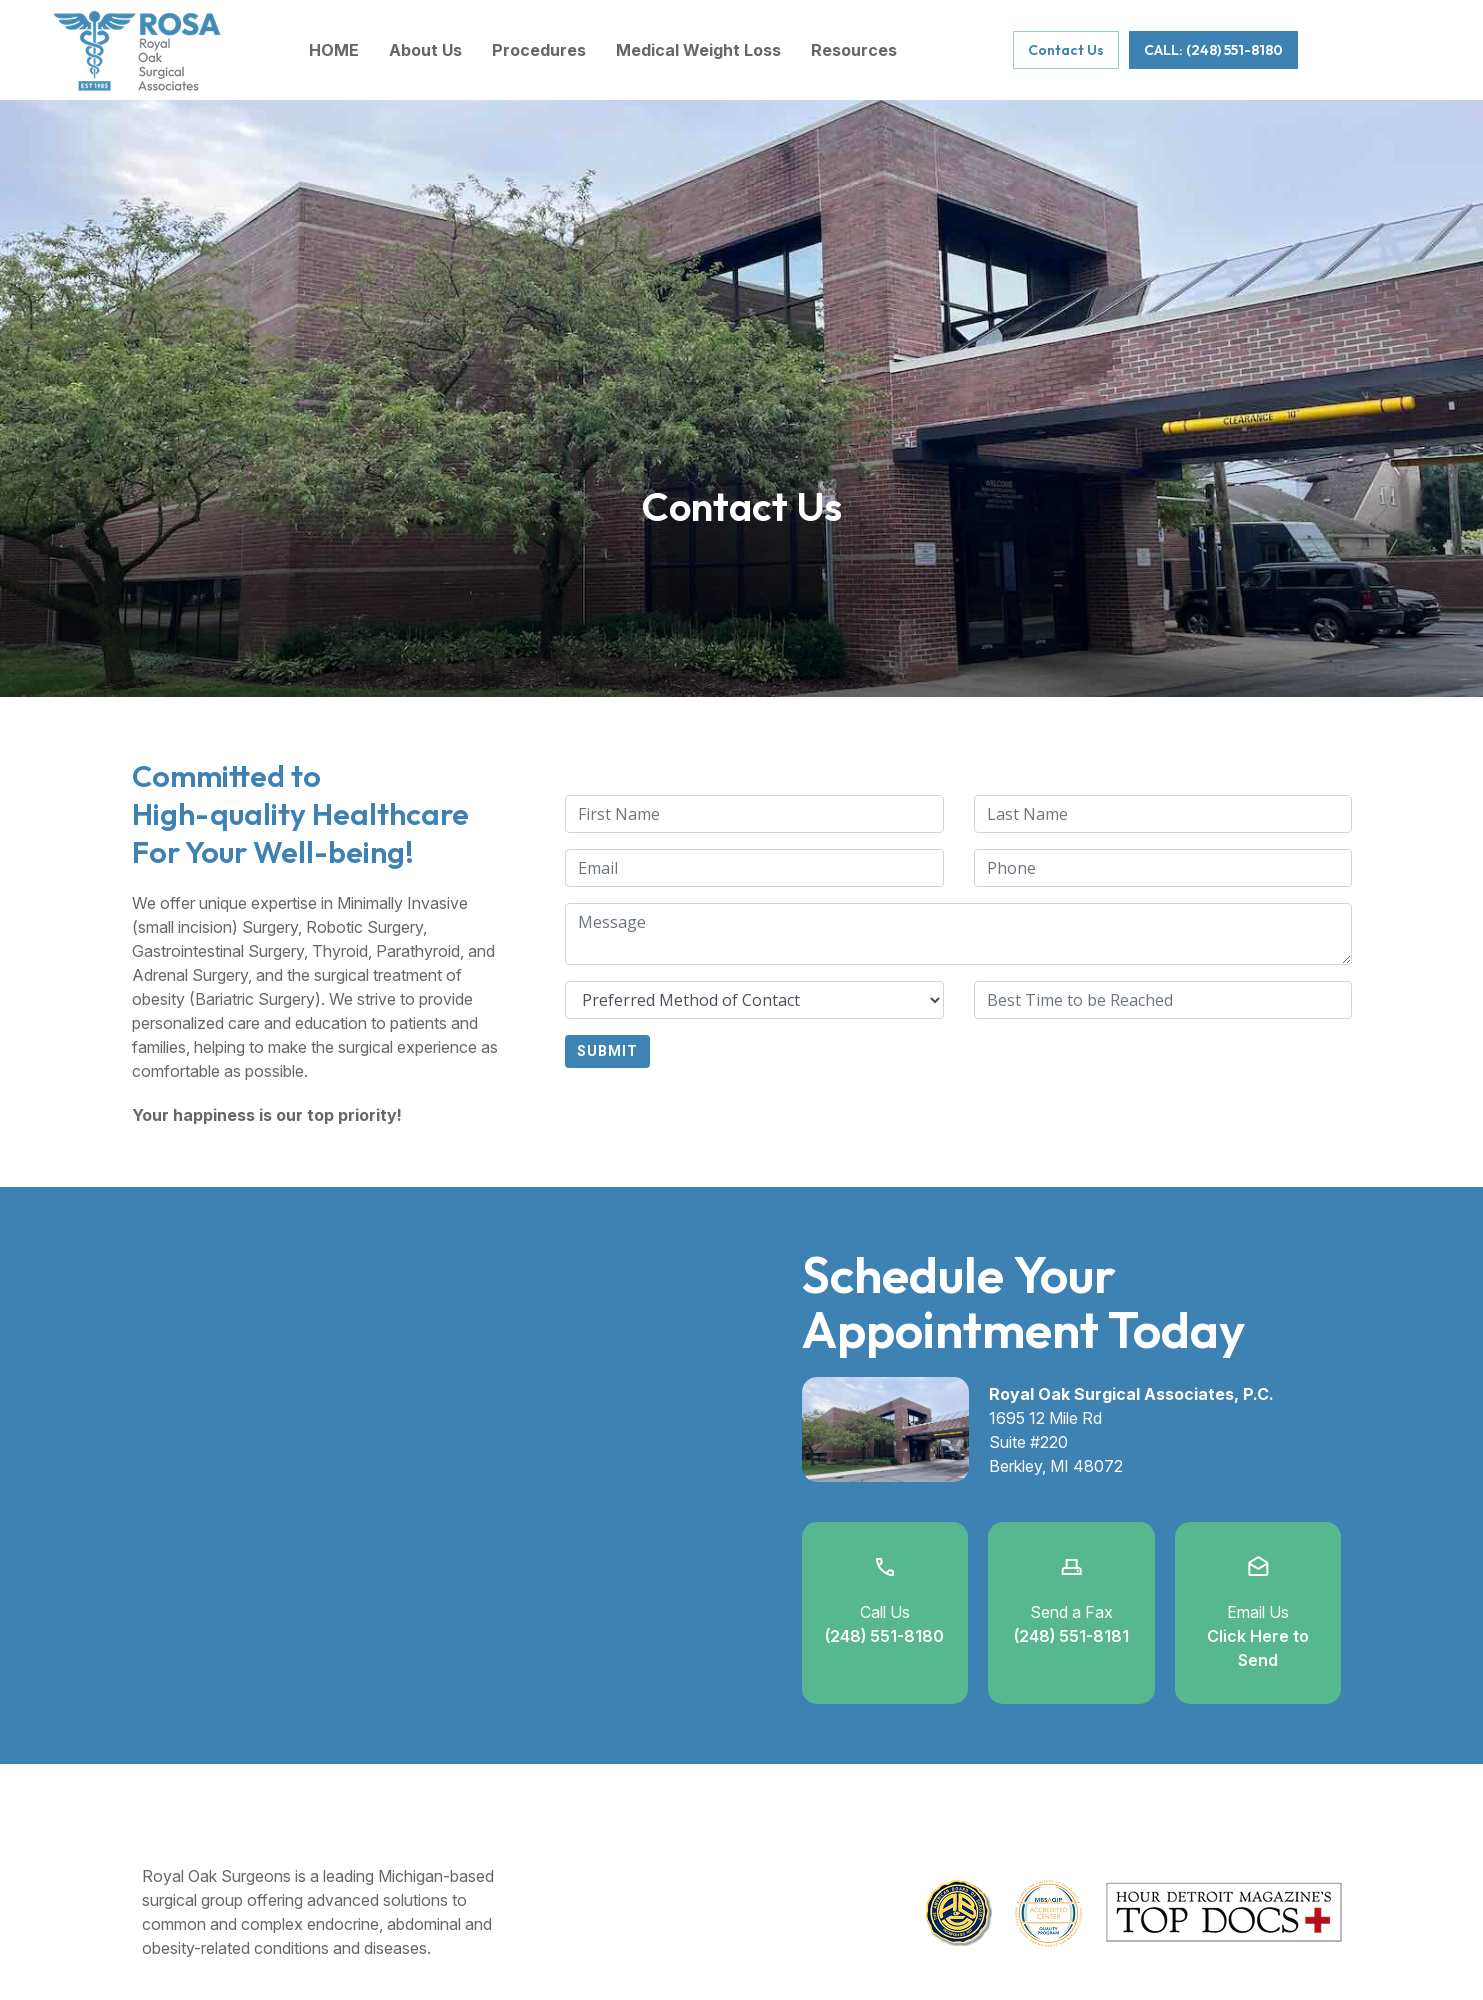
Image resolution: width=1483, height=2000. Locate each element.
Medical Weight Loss (698, 50)
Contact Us (1066, 50)
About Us (425, 50)
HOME (334, 50)
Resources (854, 50)
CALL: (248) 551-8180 (1213, 50)
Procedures (539, 50)
